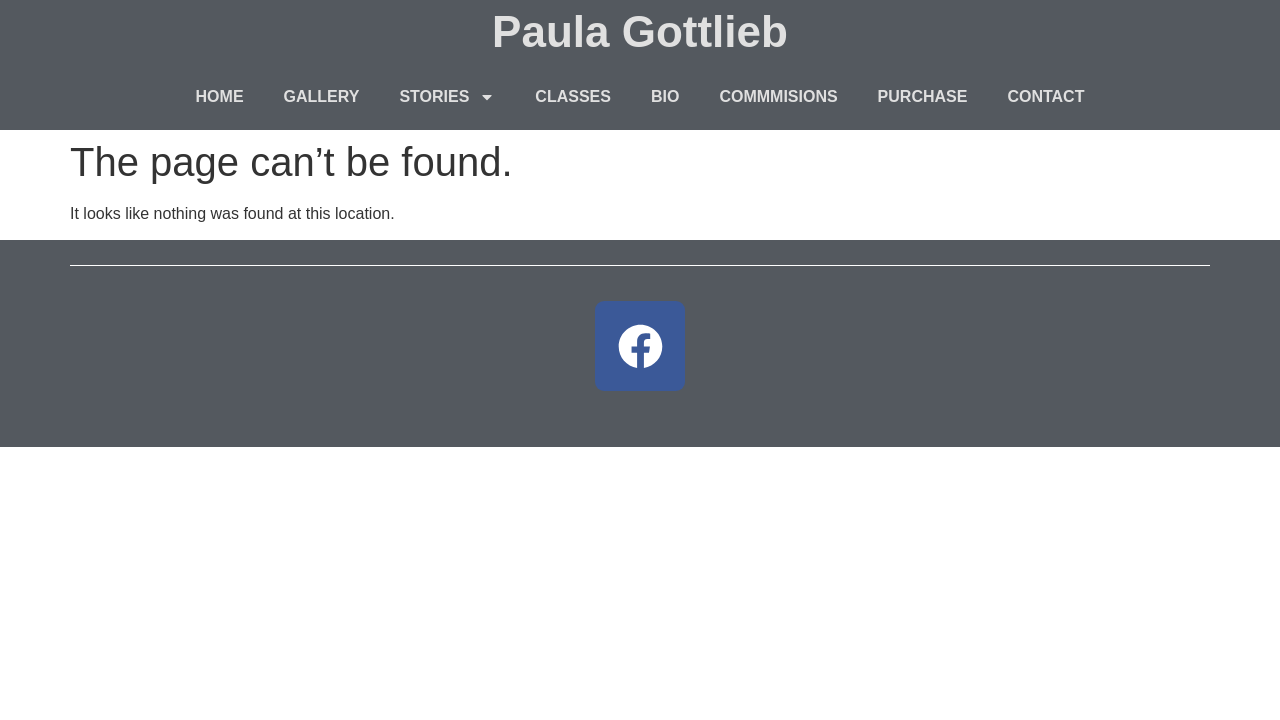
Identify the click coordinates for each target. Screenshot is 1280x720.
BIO (665, 96)
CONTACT (1045, 96)
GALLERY (322, 96)
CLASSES (573, 96)
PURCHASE (923, 96)
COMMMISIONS (778, 96)
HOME (220, 96)
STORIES (447, 97)
